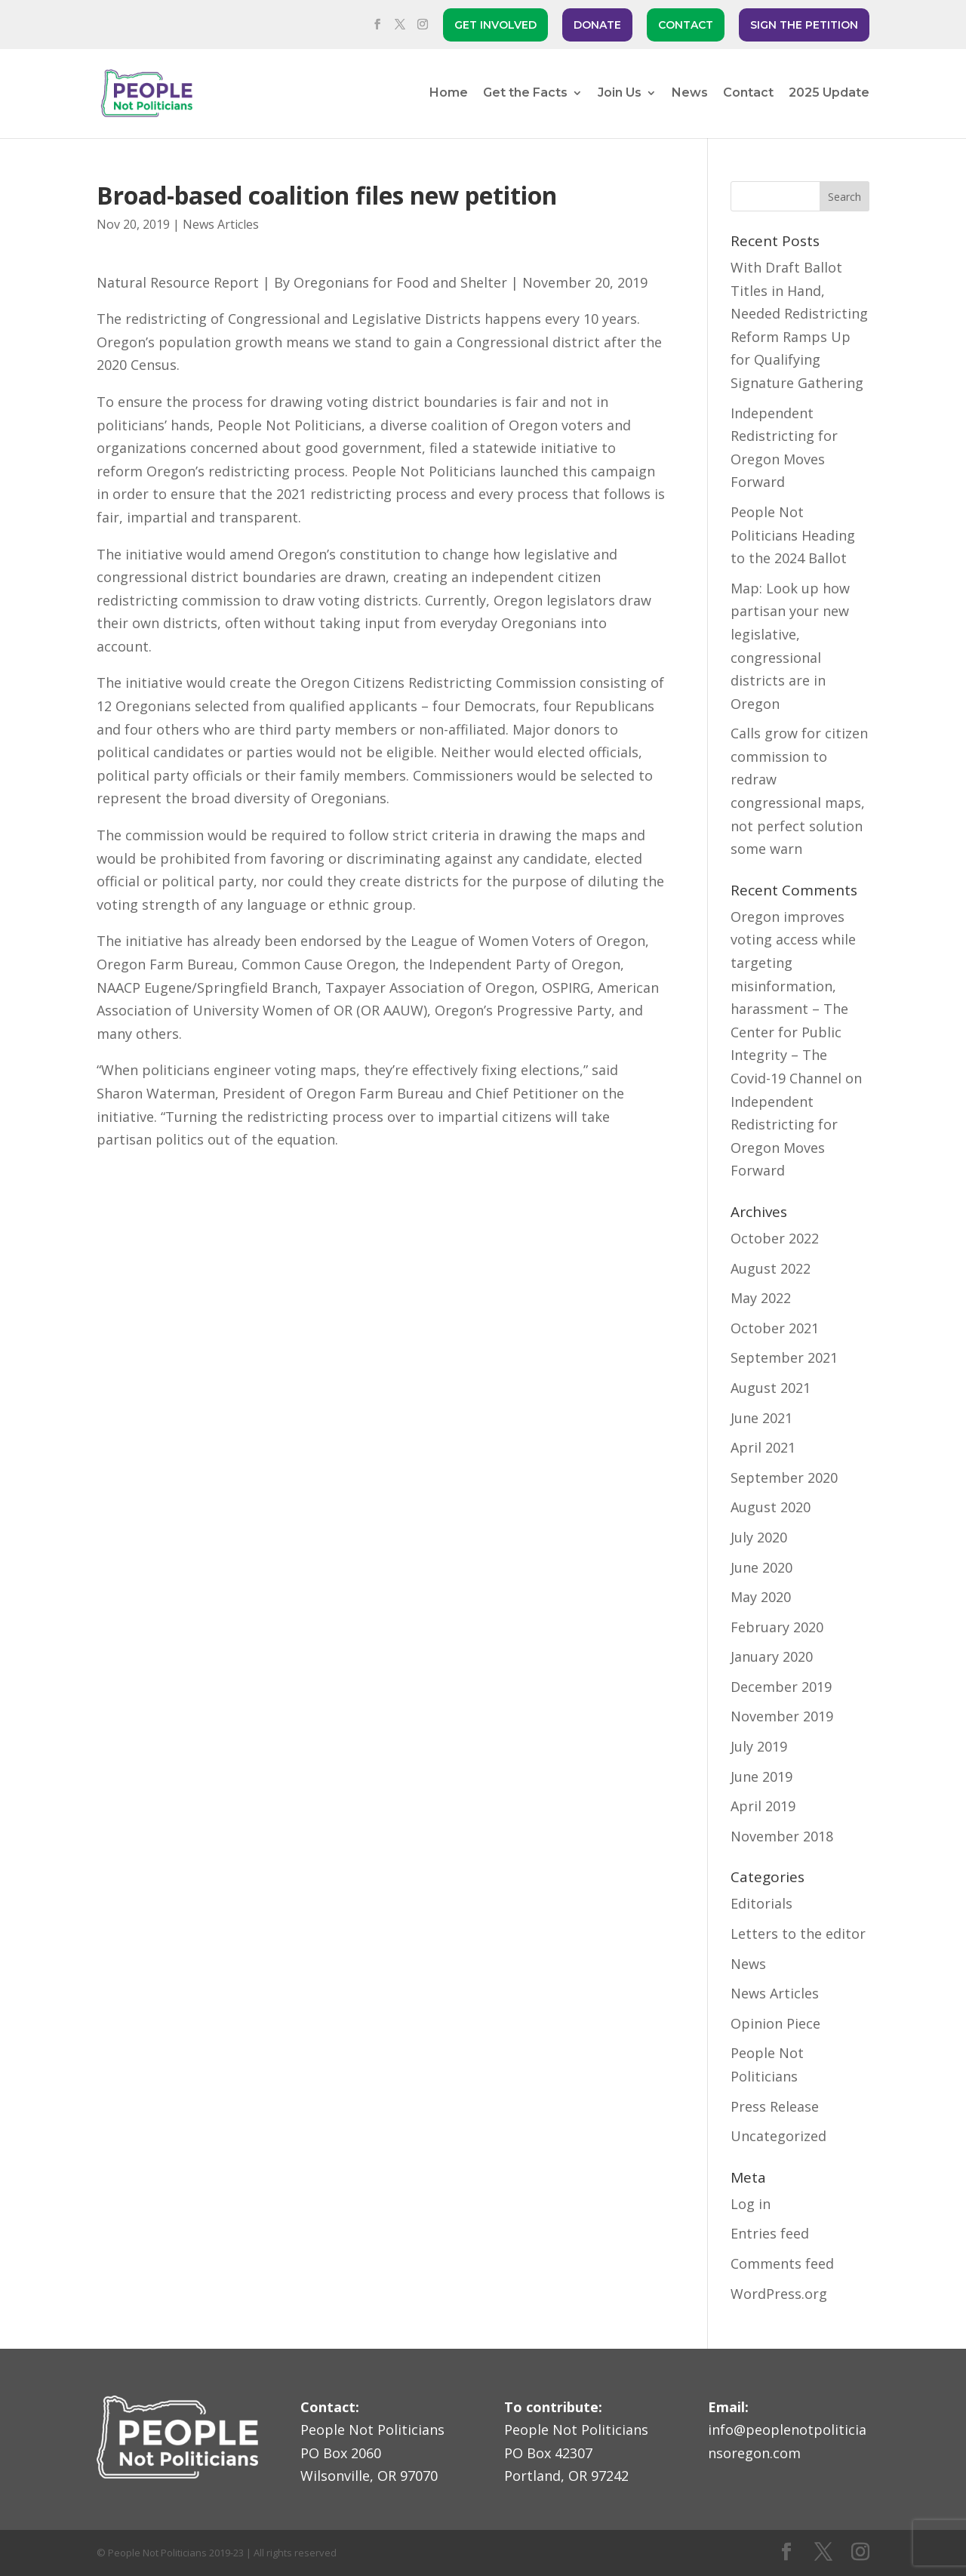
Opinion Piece (775, 2023)
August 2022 (771, 1268)
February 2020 (777, 1627)
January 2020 (772, 1656)
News (690, 94)
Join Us (619, 94)
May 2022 (761, 1298)
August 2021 (771, 1388)
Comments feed (782, 2263)
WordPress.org (779, 2294)
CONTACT (685, 25)
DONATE (597, 25)
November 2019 (782, 1716)
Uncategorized (778, 2136)
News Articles (221, 224)
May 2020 (761, 1597)
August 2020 (771, 1507)
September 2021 (784, 1357)
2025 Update (829, 94)
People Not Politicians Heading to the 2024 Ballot (793, 535)
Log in (751, 2204)
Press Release (775, 2106)
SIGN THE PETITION (804, 25)
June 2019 (761, 1776)
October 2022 (775, 1238)
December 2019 (781, 1687)
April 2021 (763, 1447)
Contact (748, 94)
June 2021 (761, 1418)
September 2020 (784, 1477)
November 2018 (782, 1836)
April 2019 (763, 1806)
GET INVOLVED (495, 25)
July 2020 (759, 1537)
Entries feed (770, 2233)
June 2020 (761, 1567)
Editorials (761, 1903)
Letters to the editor (798, 1933)
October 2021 (775, 1328)
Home (448, 94)
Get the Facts (525, 94)
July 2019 (759, 1746)
